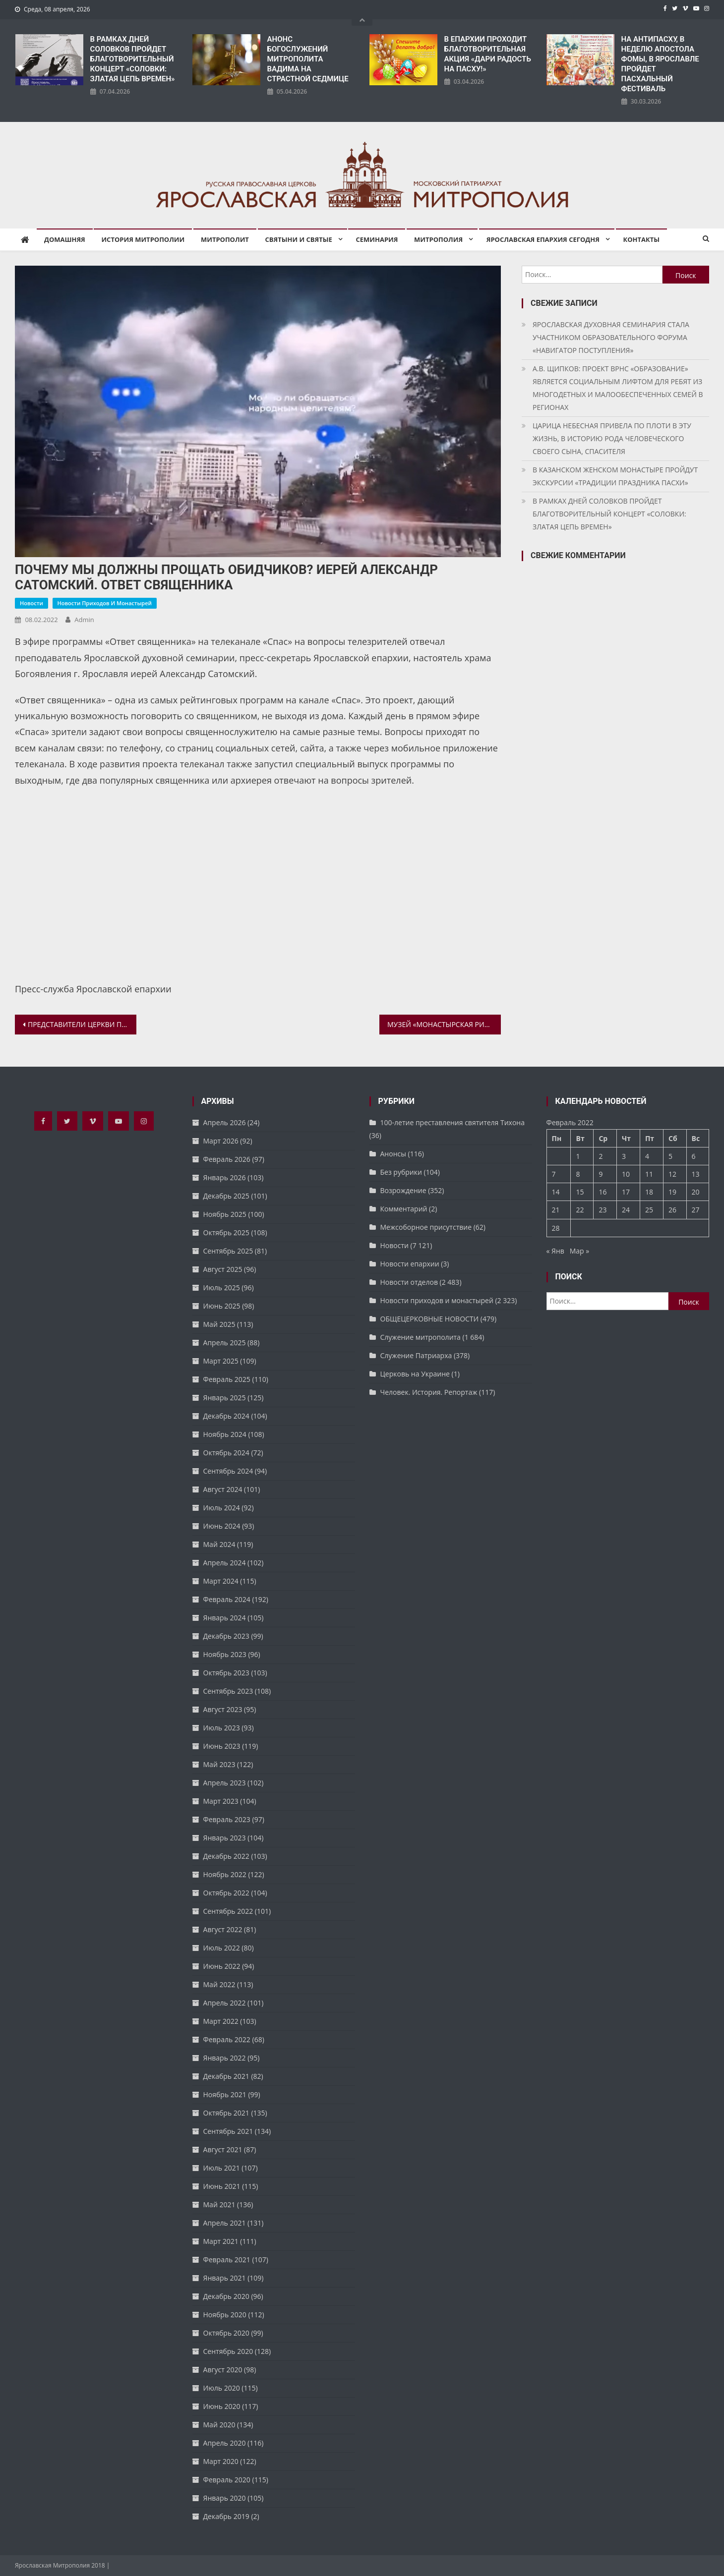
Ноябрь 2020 (224, 2314)
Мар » (580, 1251)
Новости (31, 603)
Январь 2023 (224, 1837)
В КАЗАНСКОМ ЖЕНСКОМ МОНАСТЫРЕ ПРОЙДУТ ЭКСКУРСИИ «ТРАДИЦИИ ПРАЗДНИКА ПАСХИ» (615, 476)
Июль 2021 (221, 2168)
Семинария (377, 239)
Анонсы (393, 1153)
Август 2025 (222, 1269)
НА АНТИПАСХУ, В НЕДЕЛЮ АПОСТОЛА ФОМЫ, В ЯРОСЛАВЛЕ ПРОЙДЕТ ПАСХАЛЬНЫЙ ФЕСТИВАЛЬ (660, 64)
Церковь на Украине (415, 1373)
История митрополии (142, 239)
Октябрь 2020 (226, 2333)
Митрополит (225, 239)
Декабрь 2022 (226, 1856)
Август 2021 (222, 2149)
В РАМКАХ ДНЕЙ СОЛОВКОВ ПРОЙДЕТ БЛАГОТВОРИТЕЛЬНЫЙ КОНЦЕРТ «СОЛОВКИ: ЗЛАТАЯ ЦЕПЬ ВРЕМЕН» (132, 59)
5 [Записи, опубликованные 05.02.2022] (670, 1156)
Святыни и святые (298, 239)
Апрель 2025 (224, 1342)
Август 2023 (222, 1709)
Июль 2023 (221, 1727)
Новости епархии (409, 1263)
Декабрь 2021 (226, 2076)
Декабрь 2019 (226, 2516)
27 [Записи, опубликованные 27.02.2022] (696, 1209)
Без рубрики (401, 1172)
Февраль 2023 (226, 1819)
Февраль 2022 (226, 2039)
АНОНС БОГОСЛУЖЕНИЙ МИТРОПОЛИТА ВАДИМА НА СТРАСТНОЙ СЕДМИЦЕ (308, 59)
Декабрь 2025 (226, 1196)
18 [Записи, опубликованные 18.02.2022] (649, 1192)
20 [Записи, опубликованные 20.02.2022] (696, 1192)
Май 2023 (219, 1764)
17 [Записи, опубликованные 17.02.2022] (626, 1192)
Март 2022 (221, 2021)
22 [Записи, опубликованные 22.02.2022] (580, 1209)
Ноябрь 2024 (224, 1434)
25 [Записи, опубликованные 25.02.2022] (649, 1209)
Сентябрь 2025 (228, 1251)
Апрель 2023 (224, 1782)
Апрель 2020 (224, 2443)
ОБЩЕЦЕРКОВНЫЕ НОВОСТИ (429, 1318)
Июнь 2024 (222, 1526)
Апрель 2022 (224, 2002)
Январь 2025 (224, 1397)
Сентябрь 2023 (228, 1691)
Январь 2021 (224, 2278)
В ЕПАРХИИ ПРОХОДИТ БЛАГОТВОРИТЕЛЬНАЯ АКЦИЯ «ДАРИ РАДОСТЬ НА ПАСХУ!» (487, 54)
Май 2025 (219, 1324)
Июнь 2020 (222, 2406)
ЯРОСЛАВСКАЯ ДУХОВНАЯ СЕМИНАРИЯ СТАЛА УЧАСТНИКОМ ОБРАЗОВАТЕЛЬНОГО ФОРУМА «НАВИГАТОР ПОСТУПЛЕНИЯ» (611, 337)
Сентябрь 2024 (228, 1471)
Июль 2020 (221, 2388)
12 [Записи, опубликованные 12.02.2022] (672, 1174)
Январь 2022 (224, 2057)
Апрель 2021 (224, 2223)
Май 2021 (219, 2204)
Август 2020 (222, 2369)
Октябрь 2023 (226, 1672)
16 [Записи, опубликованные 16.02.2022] (602, 1192)
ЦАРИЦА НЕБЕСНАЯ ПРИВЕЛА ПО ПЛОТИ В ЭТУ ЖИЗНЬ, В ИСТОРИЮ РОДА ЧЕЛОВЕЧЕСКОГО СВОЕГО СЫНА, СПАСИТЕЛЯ (612, 438)
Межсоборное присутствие (426, 1227)
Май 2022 (219, 1984)
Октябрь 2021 (226, 2113)
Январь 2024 (224, 1617)
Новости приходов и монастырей (105, 603)
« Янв (555, 1251)
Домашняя (64, 239)
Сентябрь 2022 (228, 1911)
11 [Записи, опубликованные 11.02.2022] (649, 1174)
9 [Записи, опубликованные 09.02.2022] (601, 1174)
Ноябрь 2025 (224, 1214)
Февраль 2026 (226, 1159)
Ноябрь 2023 (224, 1654)
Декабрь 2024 (226, 1416)
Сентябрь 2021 (228, 2131)
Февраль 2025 (226, 1379)
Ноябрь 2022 (224, 1874)
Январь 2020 (224, 2498)
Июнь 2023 (222, 1746)
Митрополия (438, 239)
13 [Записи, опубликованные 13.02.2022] (696, 1174)
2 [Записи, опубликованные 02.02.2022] (601, 1156)
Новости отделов (409, 1282)
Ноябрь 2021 (224, 2094)
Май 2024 (219, 1544)
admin (84, 619)
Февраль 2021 (226, 2259)
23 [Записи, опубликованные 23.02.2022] (602, 1209)
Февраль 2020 (226, 2479)
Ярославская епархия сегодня (543, 239)
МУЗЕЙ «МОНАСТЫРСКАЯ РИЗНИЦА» (444, 1024)
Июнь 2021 (222, 2186)
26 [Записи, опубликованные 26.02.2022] (672, 1209)
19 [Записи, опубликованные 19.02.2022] (672, 1192)
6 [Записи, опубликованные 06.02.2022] (694, 1156)
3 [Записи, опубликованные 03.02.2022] (624, 1156)
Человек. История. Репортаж (429, 1392)
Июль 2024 (221, 1507)
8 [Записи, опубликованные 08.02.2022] (578, 1174)
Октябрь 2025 (226, 1232)
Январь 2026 (224, 1177)
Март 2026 (221, 1140)
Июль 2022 (221, 1947)
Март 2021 (221, 2241)
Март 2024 (221, 1581)
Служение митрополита (420, 1337)
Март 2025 (221, 1361)
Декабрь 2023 (226, 1636)
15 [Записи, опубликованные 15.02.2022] (580, 1192)
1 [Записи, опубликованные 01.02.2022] (578, 1156)
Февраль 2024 (226, 1599)
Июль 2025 (221, 1287)
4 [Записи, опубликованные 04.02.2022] (647, 1156)
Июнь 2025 (222, 1306)
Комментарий (403, 1208)
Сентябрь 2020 (228, 2351)
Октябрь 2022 (226, 1892)
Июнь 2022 (222, 1966)
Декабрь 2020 (226, 2296)
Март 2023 (221, 1801)
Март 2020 (221, 2461)
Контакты (641, 239)
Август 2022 (222, 1929)
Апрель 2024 (224, 1562)
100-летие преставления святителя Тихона (452, 1122)
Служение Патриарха (416, 1355)
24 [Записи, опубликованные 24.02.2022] (626, 1209)
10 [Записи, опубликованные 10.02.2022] (626, 1174)
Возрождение (403, 1190)
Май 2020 (219, 2424)
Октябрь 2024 (226, 1452)
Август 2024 (222, 1489)
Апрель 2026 (224, 1122)
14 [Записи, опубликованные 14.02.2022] (556, 1192)
